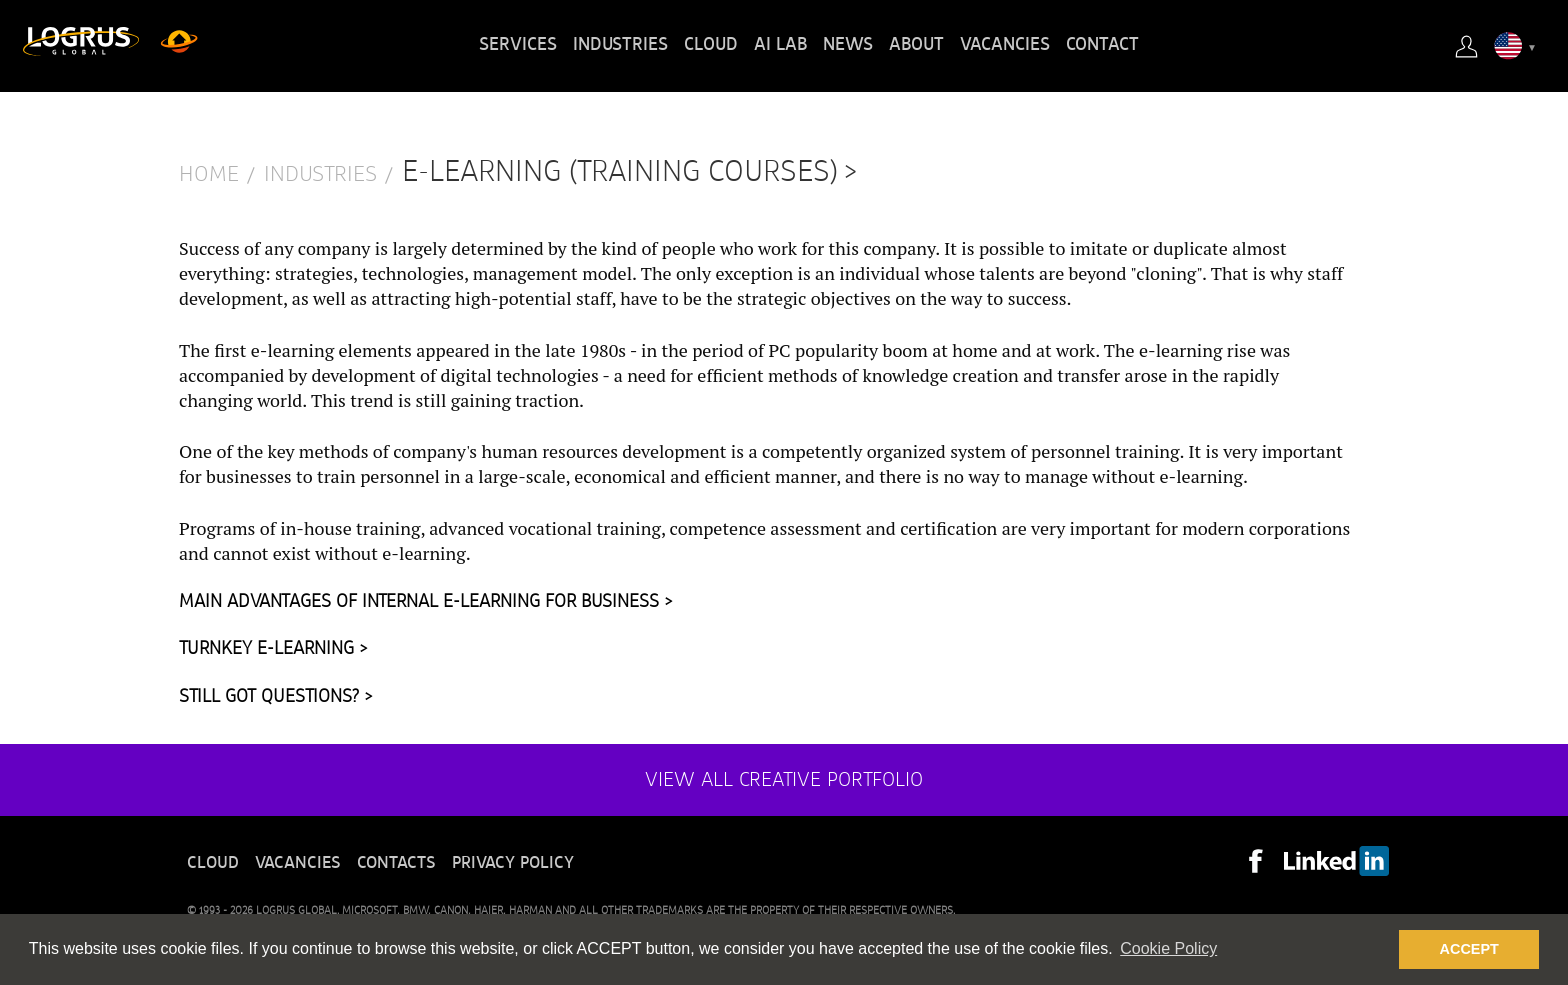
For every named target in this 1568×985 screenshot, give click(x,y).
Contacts (396, 863)
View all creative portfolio (784, 780)
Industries (620, 45)
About (916, 45)
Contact (1102, 45)
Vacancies (1005, 45)
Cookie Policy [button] (1168, 948)
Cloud (711, 45)
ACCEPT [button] (1469, 949)
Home (209, 175)
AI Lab (780, 45)
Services (518, 45)
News (848, 45)
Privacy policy (513, 863)
